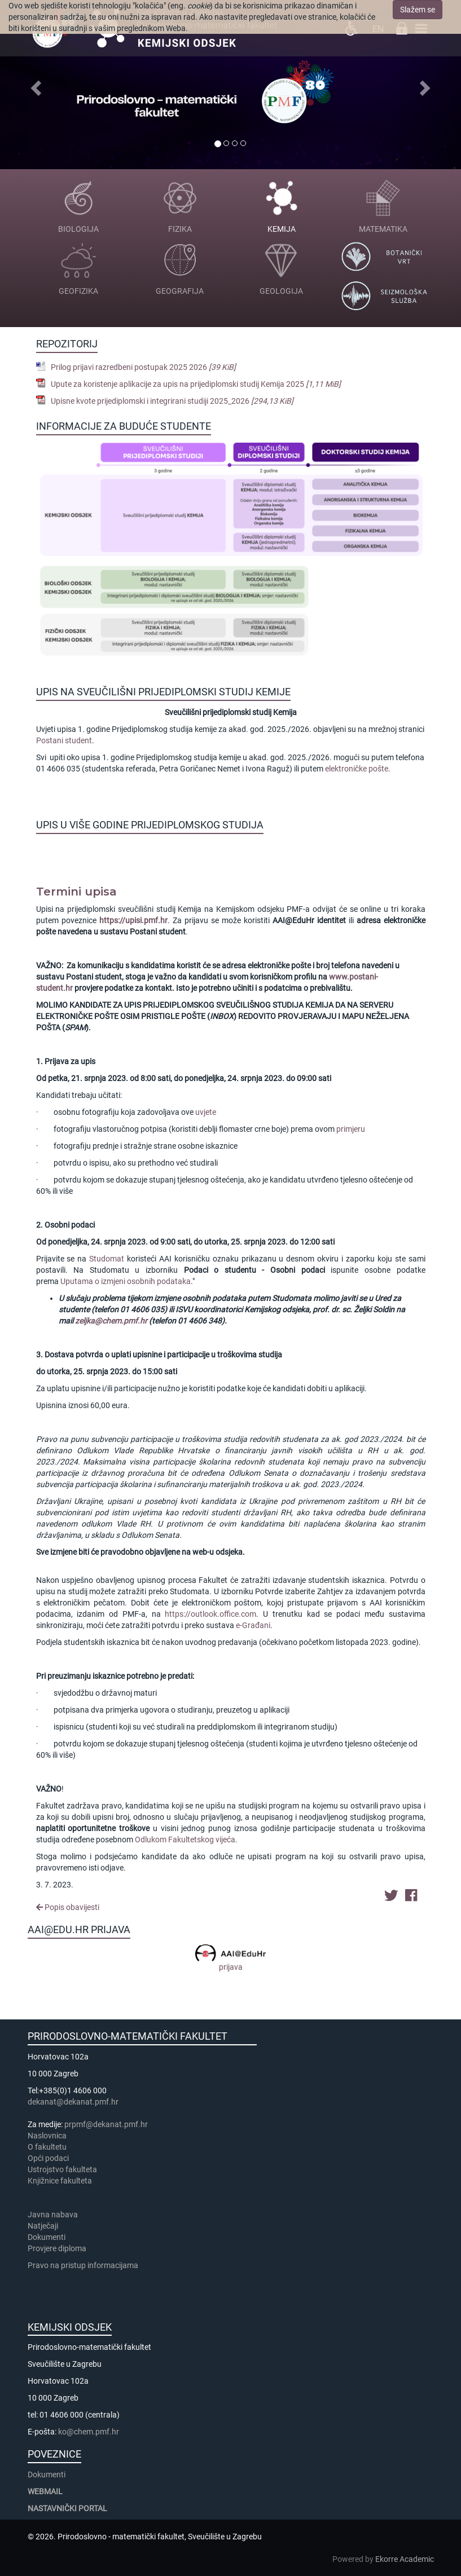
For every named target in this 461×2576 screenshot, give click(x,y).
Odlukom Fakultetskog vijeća (185, 1839)
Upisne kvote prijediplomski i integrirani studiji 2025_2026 (172, 400)
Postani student (64, 740)
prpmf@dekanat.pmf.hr (106, 2124)
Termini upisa (76, 891)
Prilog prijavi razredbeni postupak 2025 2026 (143, 367)
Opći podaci (48, 2158)
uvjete (205, 1112)
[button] (34, 84)
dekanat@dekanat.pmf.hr (73, 2101)
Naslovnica (47, 2135)
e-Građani (253, 1625)
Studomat (106, 1258)
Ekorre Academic (404, 2559)
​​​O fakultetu (47, 2146)
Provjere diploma (57, 2248)
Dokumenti (46, 2237)
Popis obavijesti (67, 1907)
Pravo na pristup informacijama (85, 2265)
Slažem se (417, 9)
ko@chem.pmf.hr (88, 2431)
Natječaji (43, 2225)
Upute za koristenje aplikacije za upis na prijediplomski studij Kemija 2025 (196, 384)
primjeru (350, 1128)
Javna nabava (53, 2214)
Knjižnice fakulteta (60, 2180)
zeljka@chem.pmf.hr (111, 1320)
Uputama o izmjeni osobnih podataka (125, 1281)
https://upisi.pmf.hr (133, 920)
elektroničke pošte (356, 768)
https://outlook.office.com (210, 1613)
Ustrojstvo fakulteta (62, 2169)
